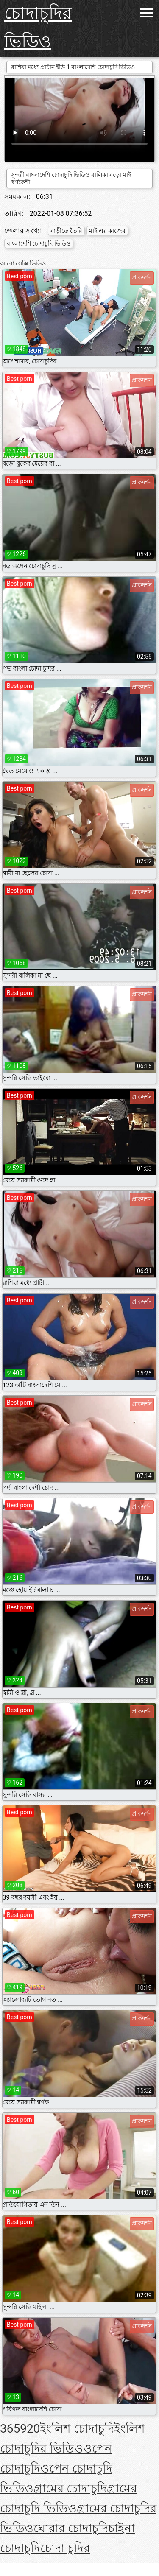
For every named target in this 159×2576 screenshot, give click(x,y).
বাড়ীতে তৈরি (66, 230)
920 (30, 2429)
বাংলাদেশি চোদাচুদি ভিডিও (38, 243)
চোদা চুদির (65, 2548)
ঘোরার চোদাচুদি (70, 2528)
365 (10, 2429)
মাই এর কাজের (107, 230)
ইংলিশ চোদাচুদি (77, 2429)
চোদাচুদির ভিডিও (38, 27)
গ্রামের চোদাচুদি (70, 2488)
